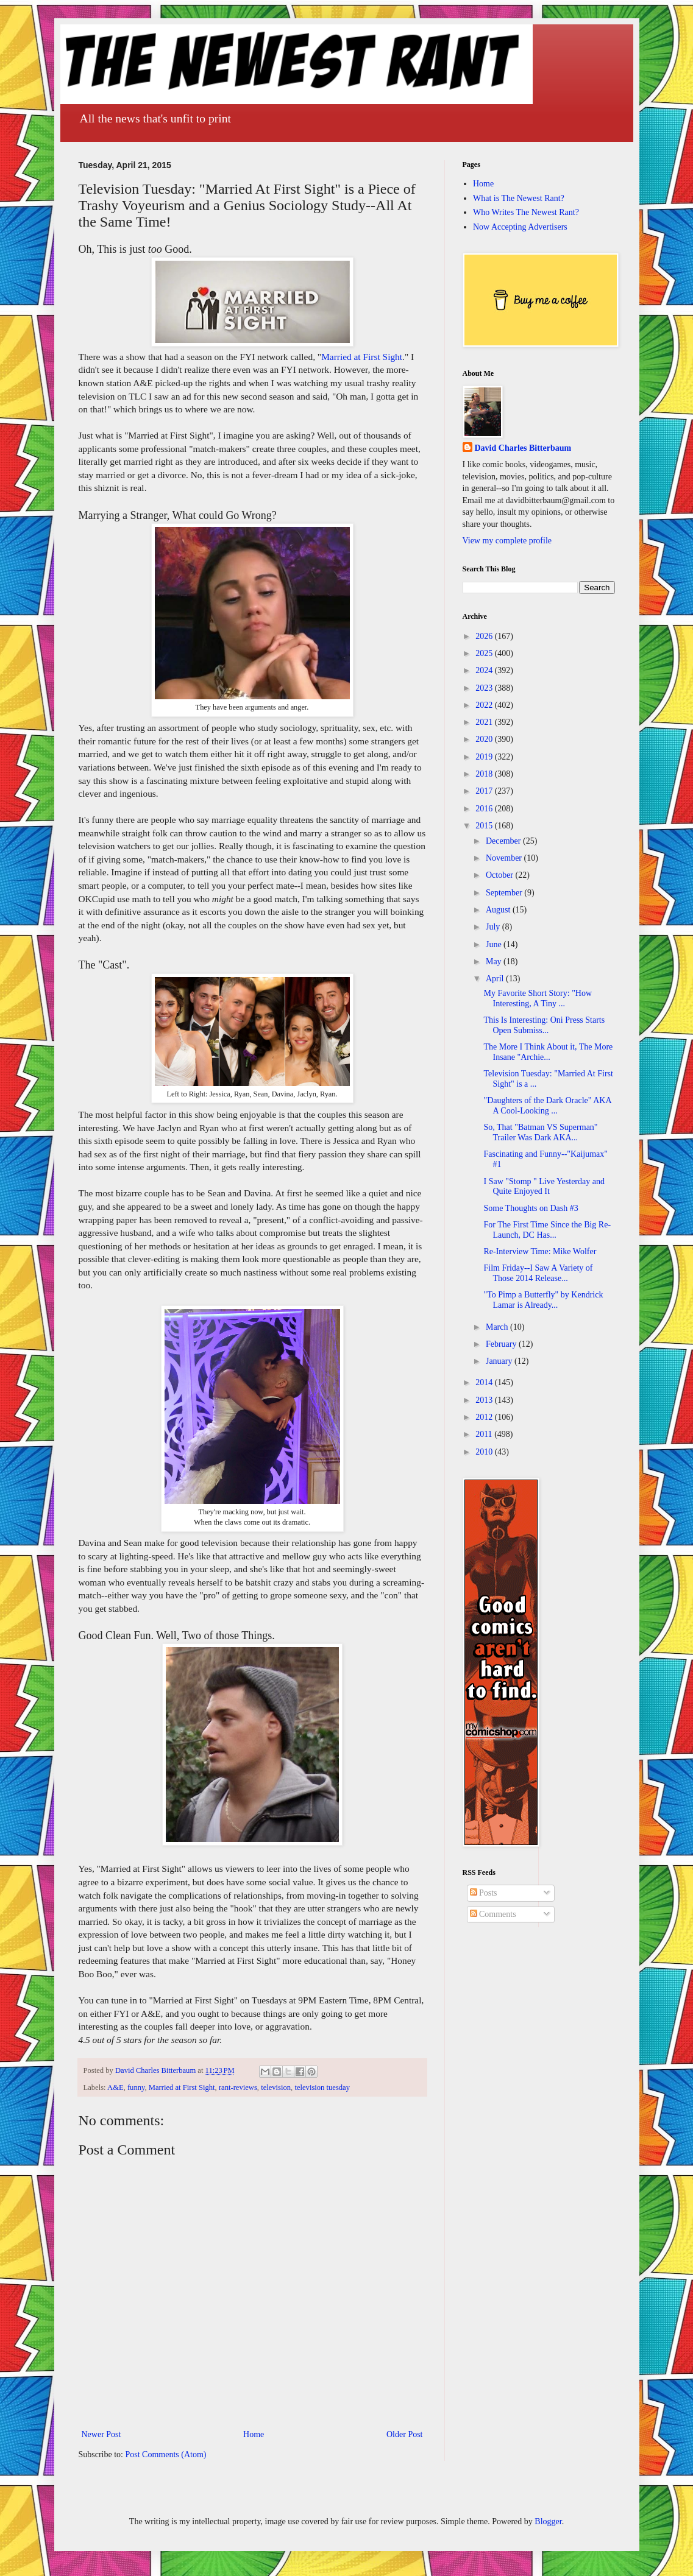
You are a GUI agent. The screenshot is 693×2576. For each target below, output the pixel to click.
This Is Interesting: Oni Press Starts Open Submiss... (544, 1025)
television (276, 2087)
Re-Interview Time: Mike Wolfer (539, 1251)
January (500, 1361)
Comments (493, 1914)
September (505, 892)
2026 (485, 636)
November (505, 858)
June (494, 944)
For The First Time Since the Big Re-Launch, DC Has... (547, 1230)
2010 (485, 1451)
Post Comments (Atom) (166, 2454)
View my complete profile (507, 540)
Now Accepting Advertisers (520, 226)
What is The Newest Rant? (518, 198)
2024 (485, 670)
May (494, 961)
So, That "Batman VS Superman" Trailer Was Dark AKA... (540, 1132)
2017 (485, 791)
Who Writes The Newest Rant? (526, 212)
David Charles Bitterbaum (523, 448)
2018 (485, 773)
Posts (483, 1892)
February (502, 1344)
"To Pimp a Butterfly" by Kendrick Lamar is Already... (543, 1300)
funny (136, 2087)
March (498, 1327)
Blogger (548, 2521)
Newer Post (101, 2434)
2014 (485, 1382)
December (504, 840)
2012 (485, 1417)
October (501, 875)
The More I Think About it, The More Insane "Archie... (548, 1052)
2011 (484, 1434)
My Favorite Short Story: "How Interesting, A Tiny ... (537, 998)
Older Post (404, 2434)
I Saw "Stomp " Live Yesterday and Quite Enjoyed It (543, 1186)
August (499, 909)
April (496, 978)
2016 (485, 808)
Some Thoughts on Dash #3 (530, 1208)
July (494, 926)
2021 (485, 722)
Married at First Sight (361, 356)
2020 (485, 739)
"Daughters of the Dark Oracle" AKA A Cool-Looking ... (547, 1105)
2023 (485, 688)
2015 (485, 825)
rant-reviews (238, 2087)
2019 (485, 756)
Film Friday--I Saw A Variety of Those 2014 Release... (537, 1273)
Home (253, 2434)
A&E (115, 2087)
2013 (485, 1400)
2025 (485, 653)
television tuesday (322, 2087)
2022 (485, 705)
